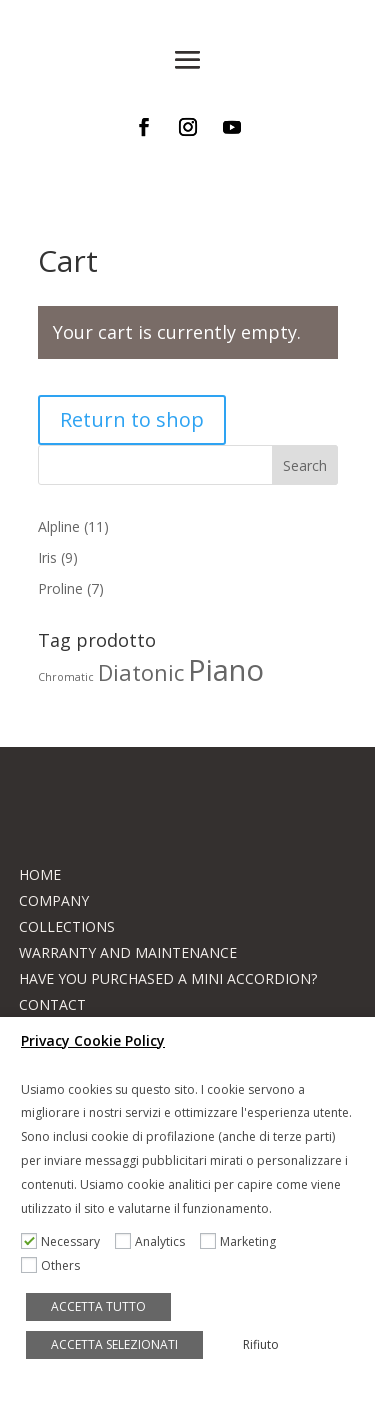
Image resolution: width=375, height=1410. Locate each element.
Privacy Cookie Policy (93, 1040)
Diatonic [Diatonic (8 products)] (141, 672)
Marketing (248, 1241)
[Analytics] (123, 1241)
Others (60, 1265)
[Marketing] (208, 1241)
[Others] (29, 1265)
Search (305, 465)
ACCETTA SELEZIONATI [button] (114, 1344)
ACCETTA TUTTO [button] (98, 1306)
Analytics (160, 1241)
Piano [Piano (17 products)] (226, 670)
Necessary (70, 1241)
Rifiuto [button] (261, 1344)
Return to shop (132, 419)
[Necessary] (29, 1241)
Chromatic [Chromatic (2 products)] (66, 677)
